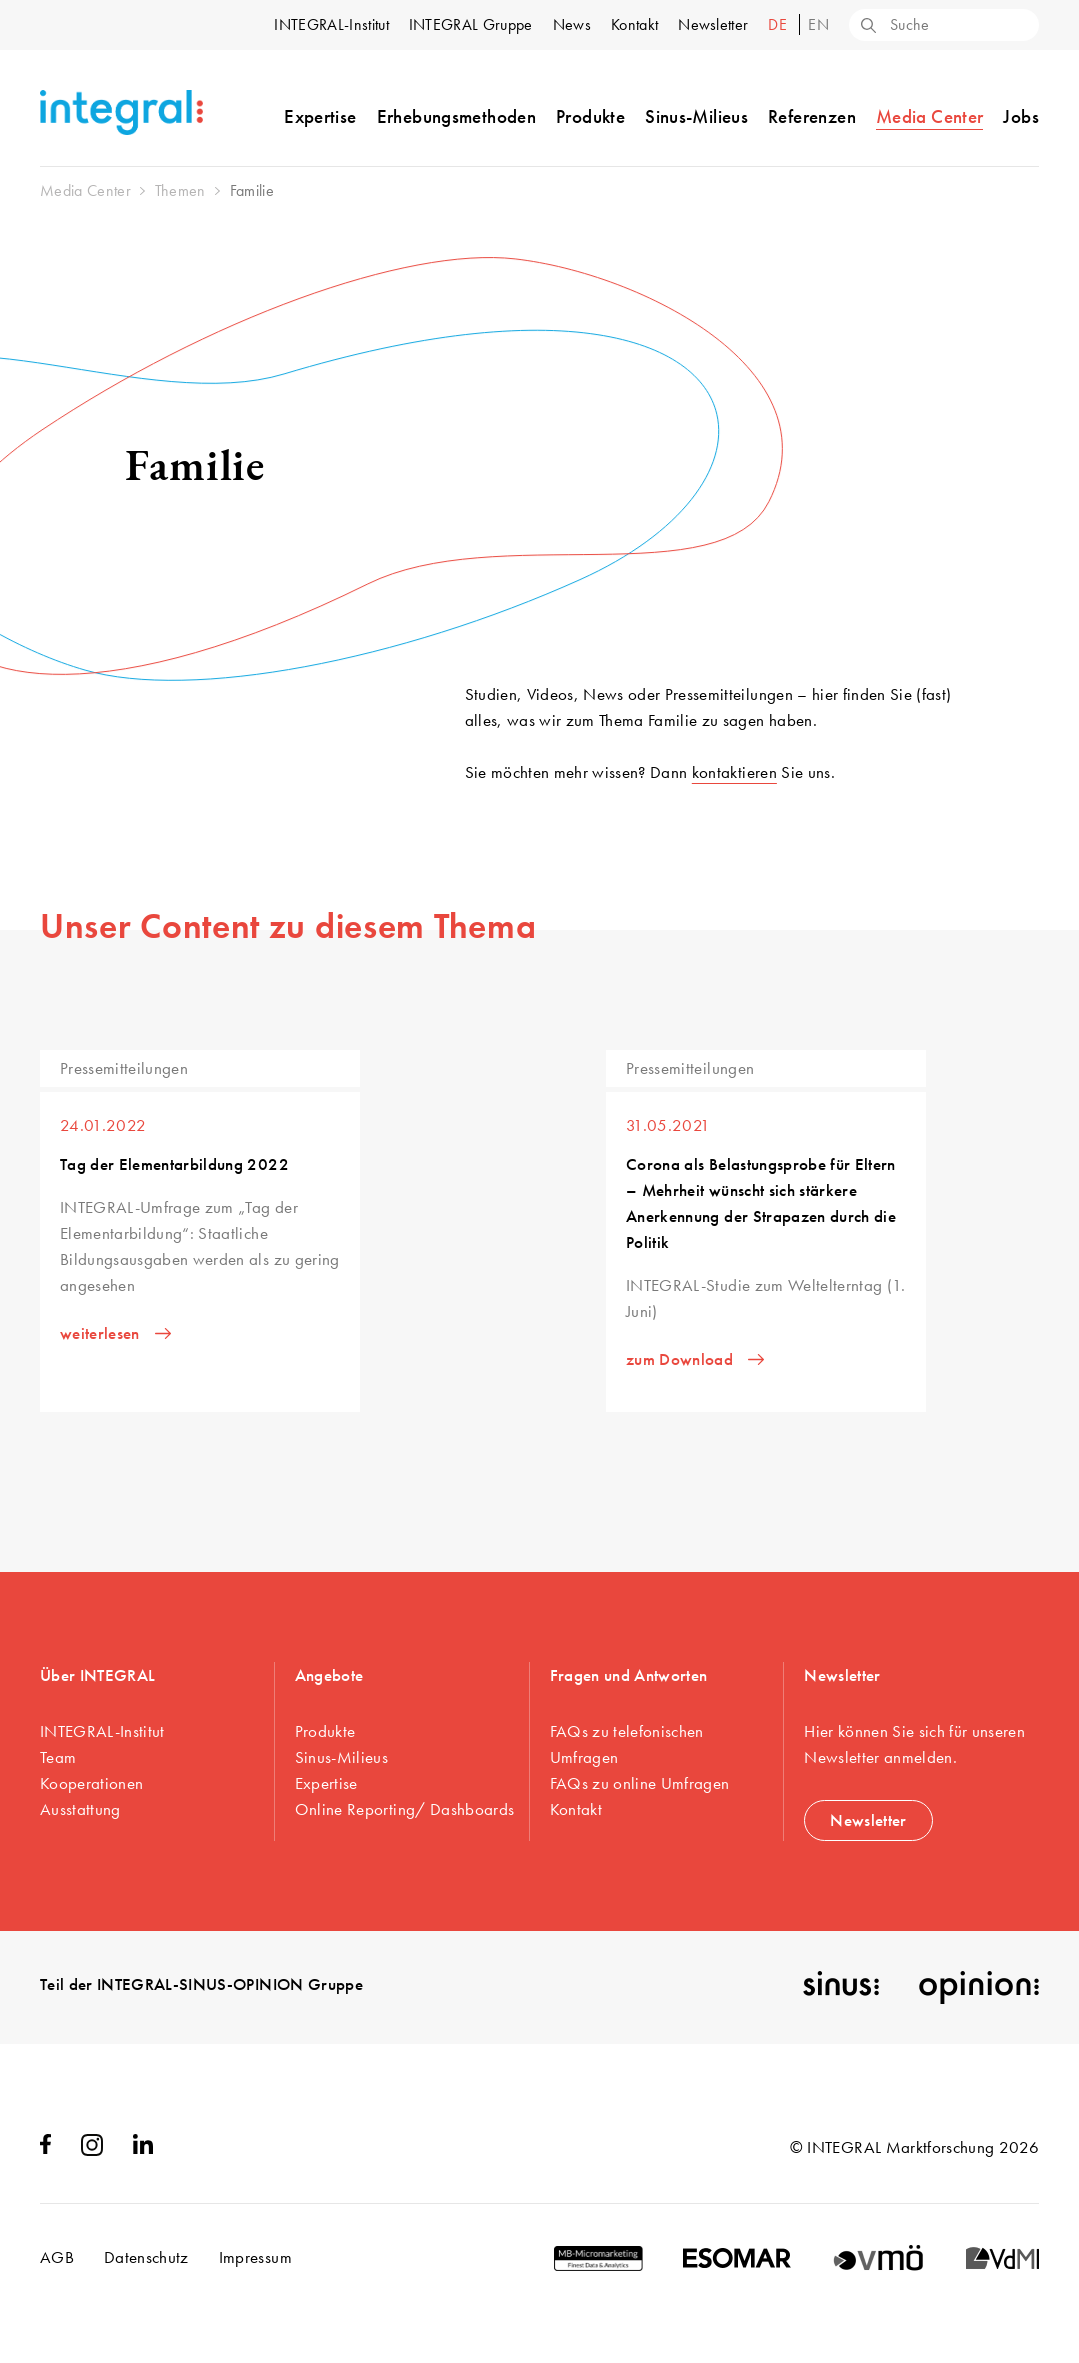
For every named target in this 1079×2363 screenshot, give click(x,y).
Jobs (1021, 116)
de (779, 24)
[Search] (867, 27)
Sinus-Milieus (696, 116)
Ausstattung (80, 1809)
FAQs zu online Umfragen (640, 1783)
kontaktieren (734, 772)
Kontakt (634, 24)
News (572, 24)
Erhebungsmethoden (456, 116)
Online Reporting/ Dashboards (405, 1809)
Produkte (590, 116)
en (818, 24)
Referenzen (812, 116)
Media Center (930, 116)
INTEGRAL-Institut (331, 24)
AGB (57, 2257)
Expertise (320, 116)
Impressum (255, 2257)
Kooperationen (91, 1783)
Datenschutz (146, 2257)
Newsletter (713, 24)
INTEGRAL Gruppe (471, 24)
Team (58, 1757)
